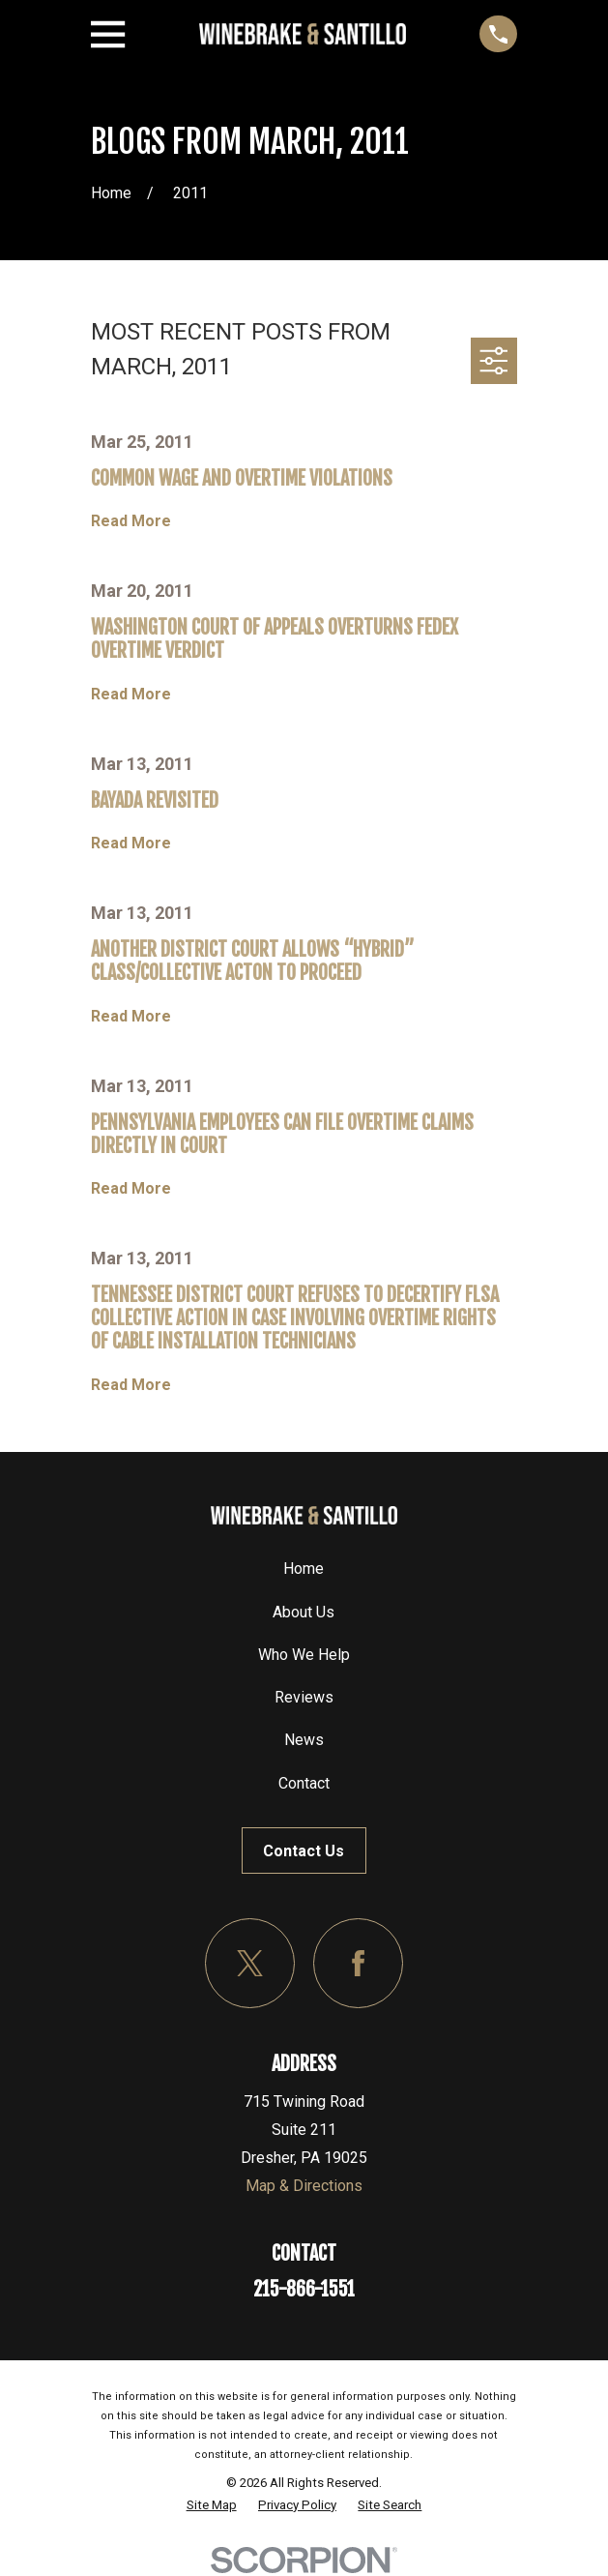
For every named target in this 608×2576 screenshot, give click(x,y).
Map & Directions (304, 2185)
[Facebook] (358, 1963)
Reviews (304, 1697)
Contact (304, 1783)
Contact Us (303, 1851)
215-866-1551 (304, 2289)
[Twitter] (250, 1963)
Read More (131, 521)
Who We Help (304, 1654)
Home (303, 1568)
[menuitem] (212, 2505)
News (304, 1740)
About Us (303, 1612)
